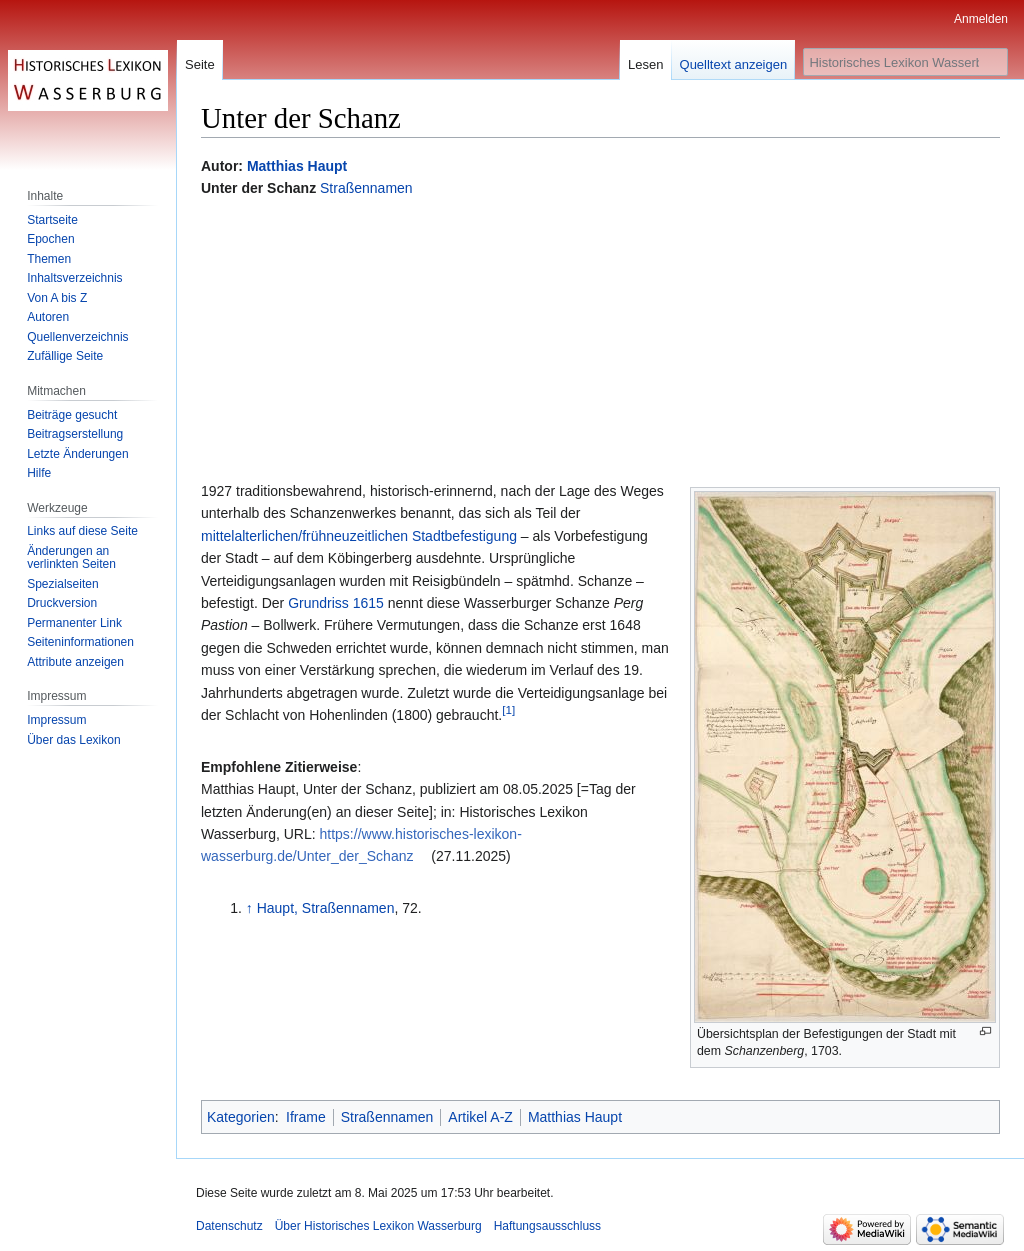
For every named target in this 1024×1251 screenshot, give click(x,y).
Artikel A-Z (480, 1117)
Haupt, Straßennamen (326, 908)
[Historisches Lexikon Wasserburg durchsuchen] (905, 62)
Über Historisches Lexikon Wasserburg (378, 1226)
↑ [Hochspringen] (249, 908)
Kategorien (241, 1117)
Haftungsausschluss (547, 1226)
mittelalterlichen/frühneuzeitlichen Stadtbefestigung (359, 536)
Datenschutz (229, 1226)
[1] (508, 709)
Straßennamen (366, 188)
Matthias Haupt (297, 166)
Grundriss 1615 (336, 603)
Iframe (306, 1117)
